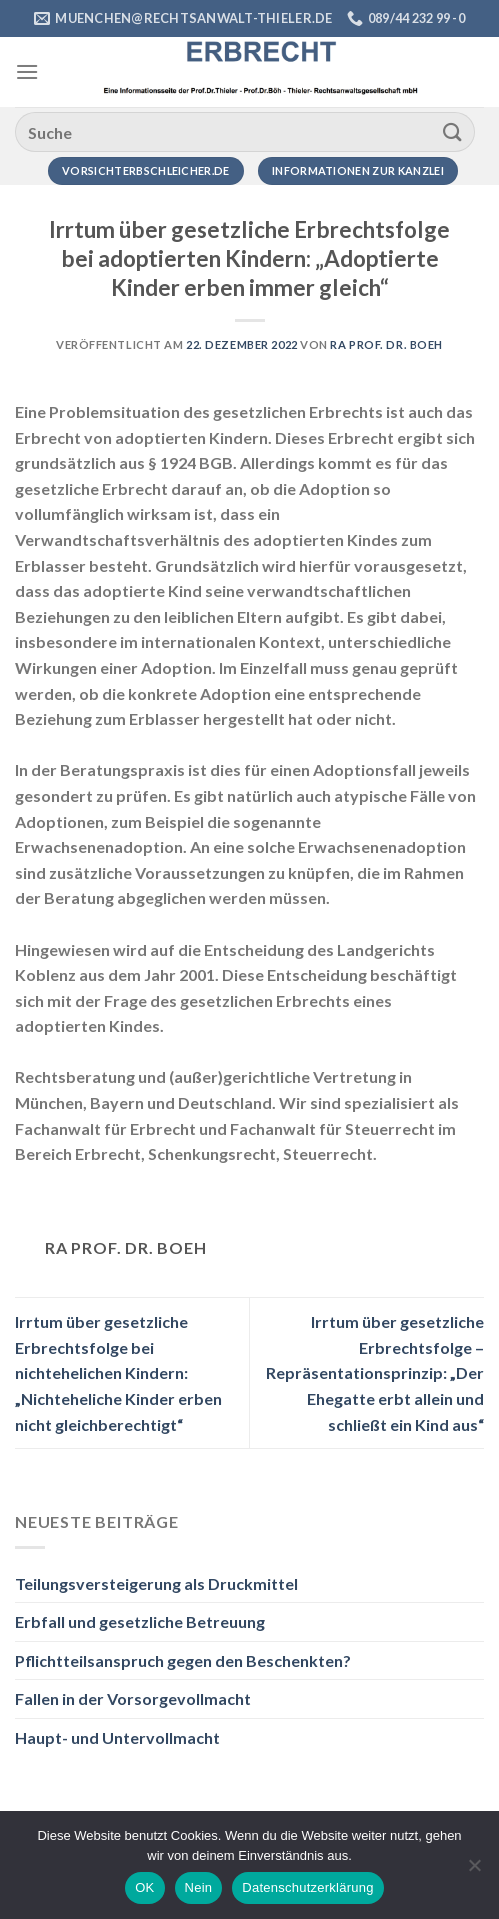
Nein (199, 1887)
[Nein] (474, 1871)
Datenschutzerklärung (307, 1887)
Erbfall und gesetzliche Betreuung (140, 1621)
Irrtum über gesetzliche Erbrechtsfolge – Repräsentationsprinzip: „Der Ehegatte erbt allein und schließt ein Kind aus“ (375, 1372)
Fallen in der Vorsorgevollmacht (133, 1698)
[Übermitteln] (453, 131)
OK (144, 1887)
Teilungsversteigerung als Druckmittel (156, 1583)
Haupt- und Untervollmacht (117, 1737)
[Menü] (27, 71)
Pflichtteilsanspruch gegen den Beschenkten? (183, 1660)
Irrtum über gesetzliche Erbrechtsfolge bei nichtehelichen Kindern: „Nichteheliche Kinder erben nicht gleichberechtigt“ (118, 1372)
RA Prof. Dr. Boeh (386, 344)
